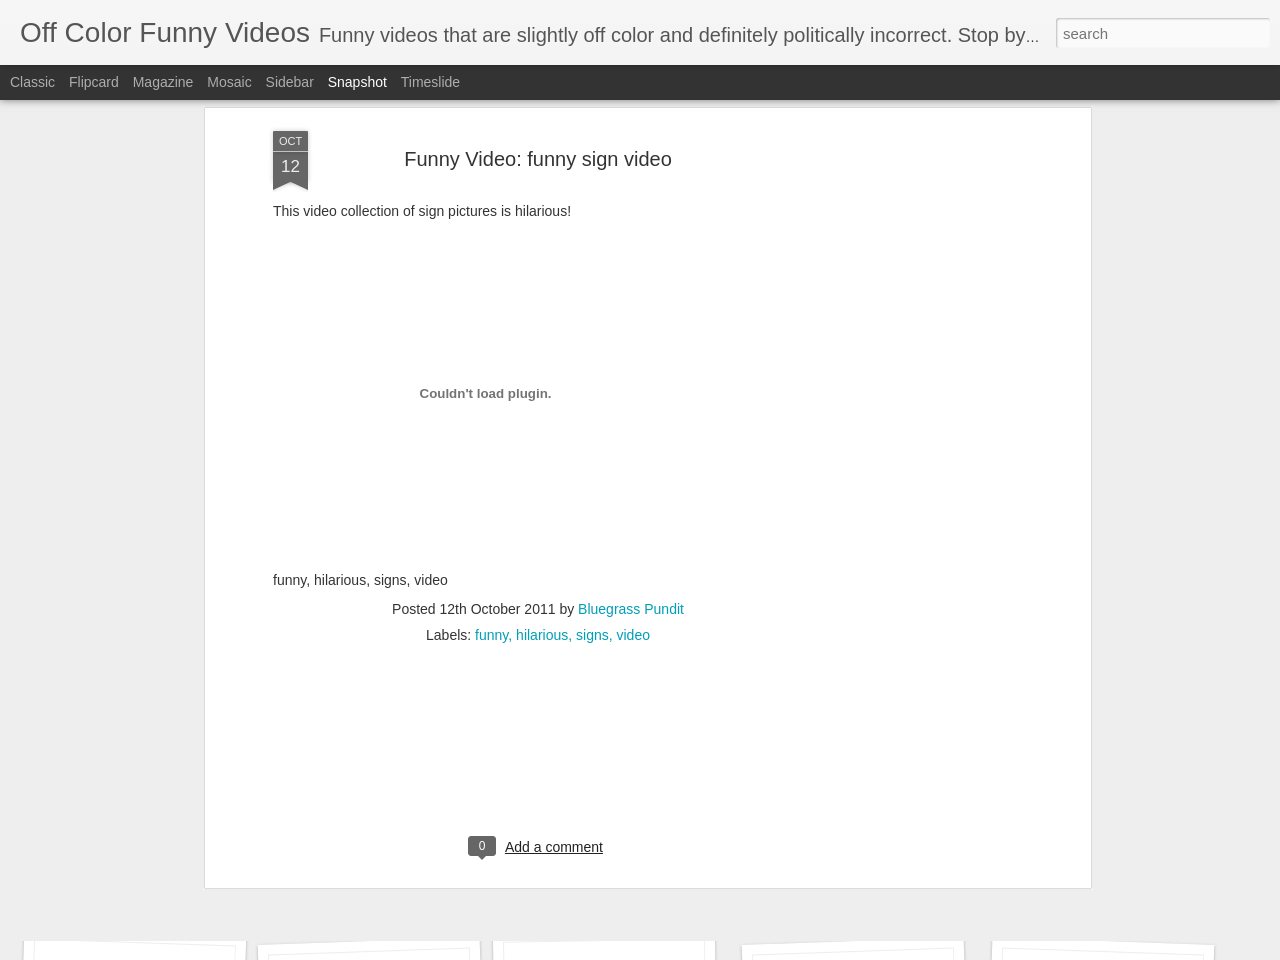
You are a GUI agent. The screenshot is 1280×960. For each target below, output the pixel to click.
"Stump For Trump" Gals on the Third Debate (196, 888)
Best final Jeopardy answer (636, 898)
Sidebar (290, 82)
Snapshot (357, 82)
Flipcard (94, 82)
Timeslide (430, 82)
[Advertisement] (538, 575)
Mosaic (229, 82)
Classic (32, 82)
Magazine (163, 82)
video (632, 446)
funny (491, 446)
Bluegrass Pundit (631, 420)
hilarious (542, 446)
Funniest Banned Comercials (1119, 889)
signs (592, 446)
